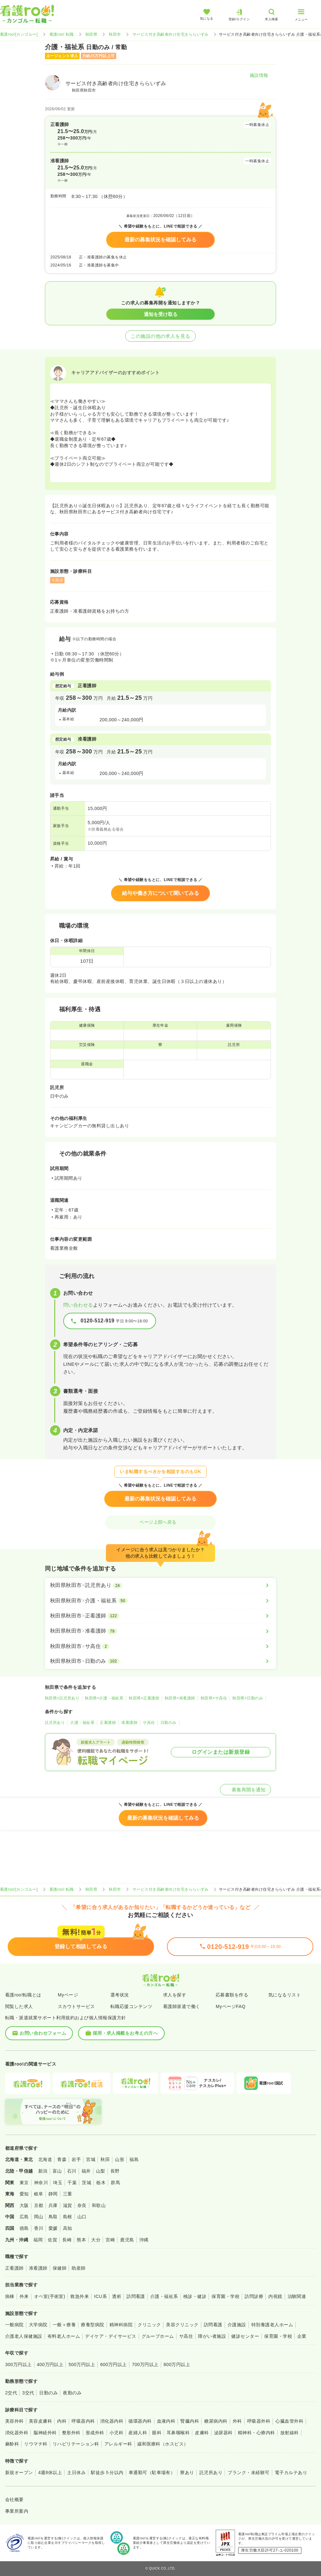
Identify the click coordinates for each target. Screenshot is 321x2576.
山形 (119, 2159)
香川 (38, 2228)
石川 (71, 2171)
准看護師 (129, 1722)
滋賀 (67, 2205)
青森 (61, 2159)
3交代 (28, 2392)
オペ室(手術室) (49, 2296)
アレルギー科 (118, 2443)
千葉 (72, 2182)
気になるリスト (284, 1994)
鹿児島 (127, 2239)
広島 (24, 2216)
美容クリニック (182, 2324)
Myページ (68, 1994)
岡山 (38, 2216)
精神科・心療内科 (256, 2432)
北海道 (45, 2159)
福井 (86, 2171)
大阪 (24, 2205)
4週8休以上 (50, 2472)
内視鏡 (275, 2296)
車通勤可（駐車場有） (152, 2472)
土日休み (76, 2472)
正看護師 (108, 1722)
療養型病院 (92, 2324)
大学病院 (38, 2324)
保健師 (59, 2268)
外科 (237, 2421)
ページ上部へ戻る (160, 1522)
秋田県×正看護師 (144, 1698)
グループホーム (158, 2336)
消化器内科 (111, 2421)
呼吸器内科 (83, 2421)
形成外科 (95, 2432)
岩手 (76, 2159)
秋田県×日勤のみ (247, 1698)
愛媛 (53, 2228)
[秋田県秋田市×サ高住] (160, 1646)
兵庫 (53, 2205)
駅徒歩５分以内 (107, 2472)
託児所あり (55, 1722)
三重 (67, 2193)
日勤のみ (168, 1722)
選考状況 (119, 1994)
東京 (24, 2182)
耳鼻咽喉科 (178, 2432)
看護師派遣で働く (181, 2006)
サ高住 (149, 1722)
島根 (67, 2216)
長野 (115, 2171)
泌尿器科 (223, 2432)
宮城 (90, 2159)
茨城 (86, 2182)
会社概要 (14, 2499)
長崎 (67, 2239)
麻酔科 (12, 2443)
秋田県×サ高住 (214, 1698)
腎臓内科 (189, 2421)
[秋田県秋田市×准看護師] (160, 1631)
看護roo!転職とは (23, 1994)
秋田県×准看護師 (180, 1698)
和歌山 (99, 2205)
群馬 (115, 2182)
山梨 (100, 2171)
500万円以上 (81, 2364)
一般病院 (14, 2324)
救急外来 (79, 2296)
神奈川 (41, 2182)
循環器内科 (140, 2421)
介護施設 (237, 2324)
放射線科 (289, 2432)
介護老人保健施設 (23, 2336)
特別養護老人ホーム (272, 2324)
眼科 (156, 2432)
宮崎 (110, 2239)
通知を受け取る (161, 314)
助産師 (78, 2268)
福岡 (38, 2239)
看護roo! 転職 (61, 34)
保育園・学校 (225, 2296)
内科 (61, 2421)
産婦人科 (137, 2432)
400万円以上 (50, 2364)
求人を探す (174, 1994)
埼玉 (57, 2182)
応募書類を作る (232, 1994)
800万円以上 (177, 2364)
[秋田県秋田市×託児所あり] (160, 1585)
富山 (57, 2171)
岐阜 (38, 2193)
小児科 (116, 2432)
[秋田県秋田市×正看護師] (160, 1615)
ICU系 (100, 2296)
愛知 (24, 2193)
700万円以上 (145, 2364)
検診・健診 (194, 2296)
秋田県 (91, 34)
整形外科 (71, 2432)
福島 (134, 2159)
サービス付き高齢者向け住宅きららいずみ (171, 34)
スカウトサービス (76, 2006)
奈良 (82, 2205)
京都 (38, 2205)
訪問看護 (135, 2296)
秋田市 (115, 34)
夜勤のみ (72, 2392)
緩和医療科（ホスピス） (162, 2443)
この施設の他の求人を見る (160, 336)
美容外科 (14, 2421)
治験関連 (297, 2296)
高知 (67, 2228)
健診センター (245, 2336)
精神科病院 (121, 2324)
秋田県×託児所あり (62, 1698)
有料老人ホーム (64, 2336)
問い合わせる (78, 1305)
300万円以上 (18, 2364)
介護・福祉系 (82, 1722)
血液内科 (166, 2421)
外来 (24, 2296)
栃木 (101, 2182)
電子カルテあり (291, 2472)
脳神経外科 (44, 2432)
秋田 (105, 2159)
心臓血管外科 (289, 2421)
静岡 (53, 2193)
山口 (82, 2216)
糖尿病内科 (215, 2421)
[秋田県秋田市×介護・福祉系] (160, 1600)
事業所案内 (16, 2511)
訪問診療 (254, 2296)
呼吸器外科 (258, 2421)
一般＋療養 (64, 2324)
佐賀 (52, 2239)
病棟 (9, 2296)
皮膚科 (202, 2432)
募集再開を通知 (245, 1789)
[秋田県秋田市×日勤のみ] (160, 1661)
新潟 (43, 2171)
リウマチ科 (35, 2443)
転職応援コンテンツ (131, 2006)
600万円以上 (113, 2364)
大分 (95, 2239)
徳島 (24, 2228)
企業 (302, 2336)
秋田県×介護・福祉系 (104, 1698)
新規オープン (19, 2472)
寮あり (187, 2472)
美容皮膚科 (40, 2421)
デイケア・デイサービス (110, 2336)
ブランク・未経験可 (248, 2472)
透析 (116, 2296)
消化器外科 (16, 2432)
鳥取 (53, 2216)
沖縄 (144, 2239)
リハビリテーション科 (76, 2443)
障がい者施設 (212, 2336)
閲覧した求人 (19, 2006)
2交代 (11, 2392)
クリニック (149, 2324)
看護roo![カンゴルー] (19, 34)
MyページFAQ (231, 2006)
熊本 (81, 2239)
